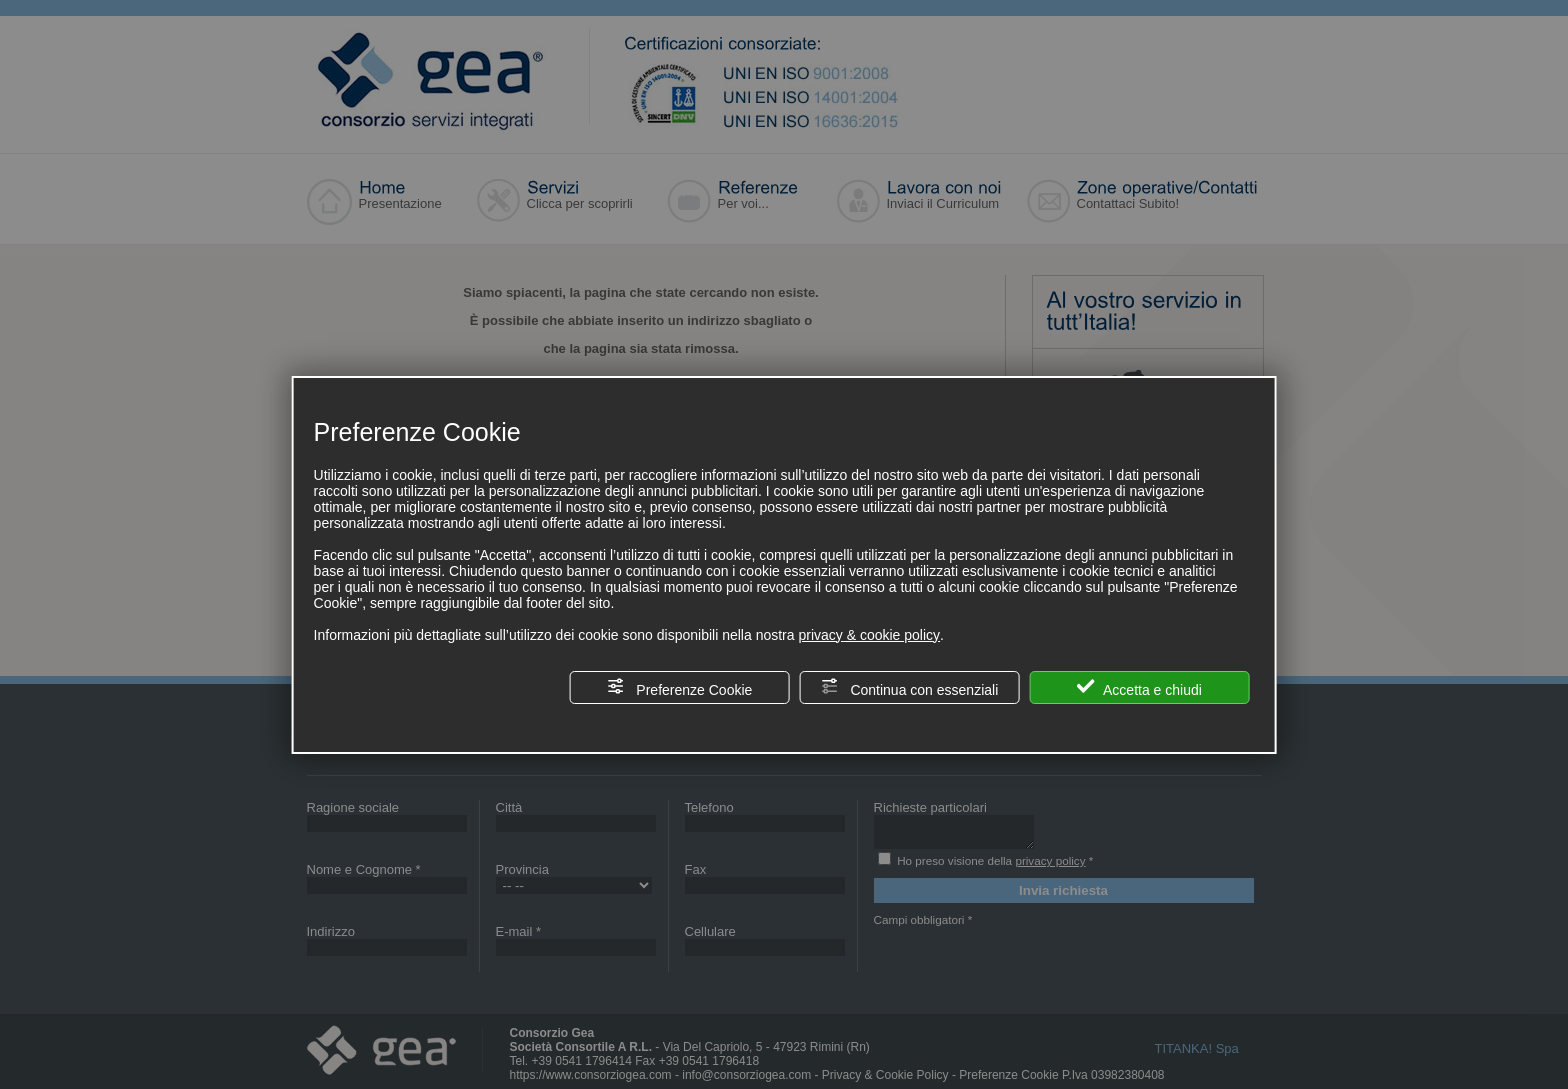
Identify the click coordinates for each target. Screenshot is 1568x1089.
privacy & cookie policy (869, 635)
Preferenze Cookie (679, 687)
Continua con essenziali (910, 687)
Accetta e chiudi (1139, 687)
